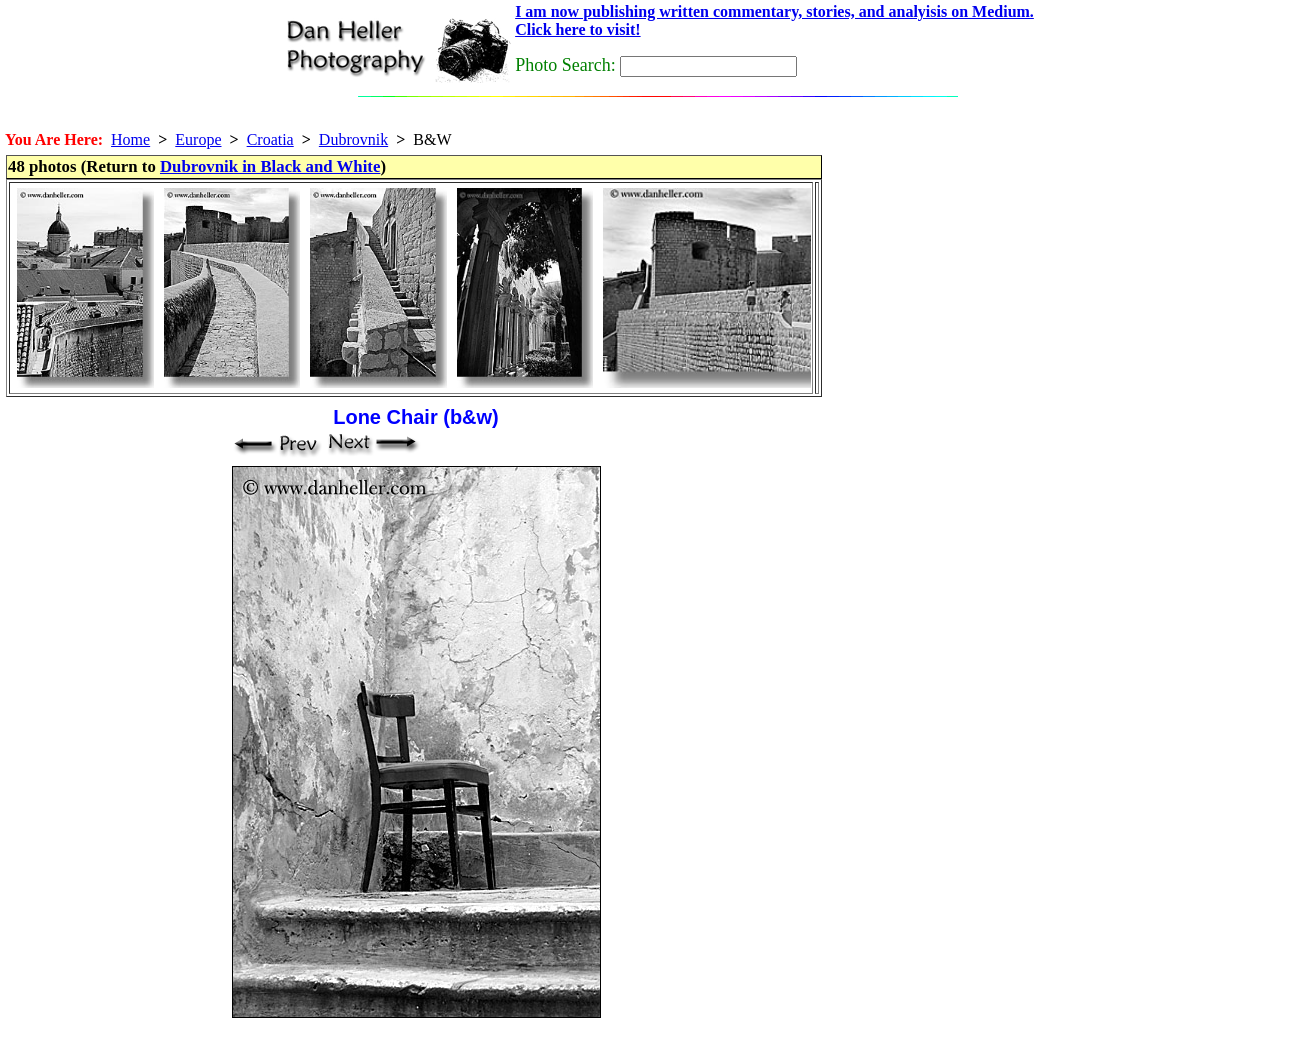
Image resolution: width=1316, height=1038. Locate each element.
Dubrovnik (353, 139)
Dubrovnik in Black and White (270, 166)
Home (130, 139)
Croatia (270, 139)
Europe (198, 139)
